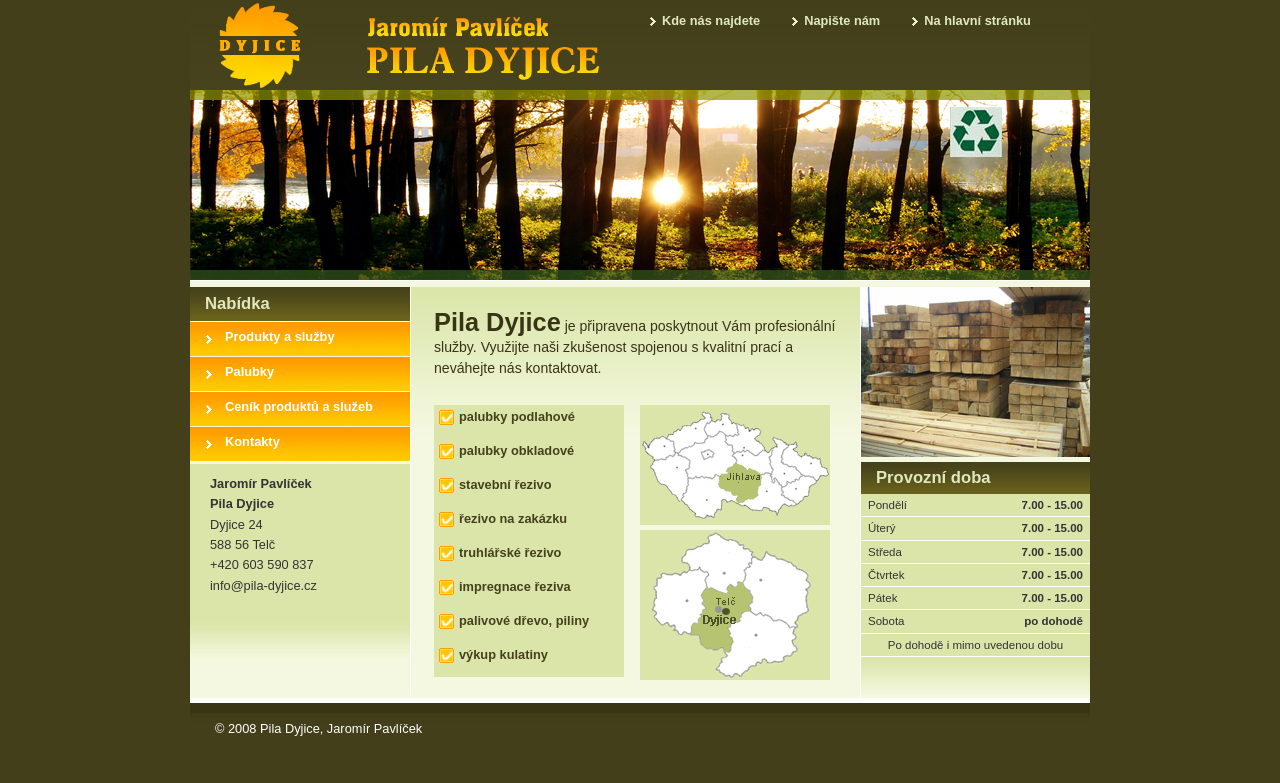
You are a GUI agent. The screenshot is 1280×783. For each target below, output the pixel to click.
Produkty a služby (280, 336)
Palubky (249, 371)
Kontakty (252, 441)
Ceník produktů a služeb (299, 406)
